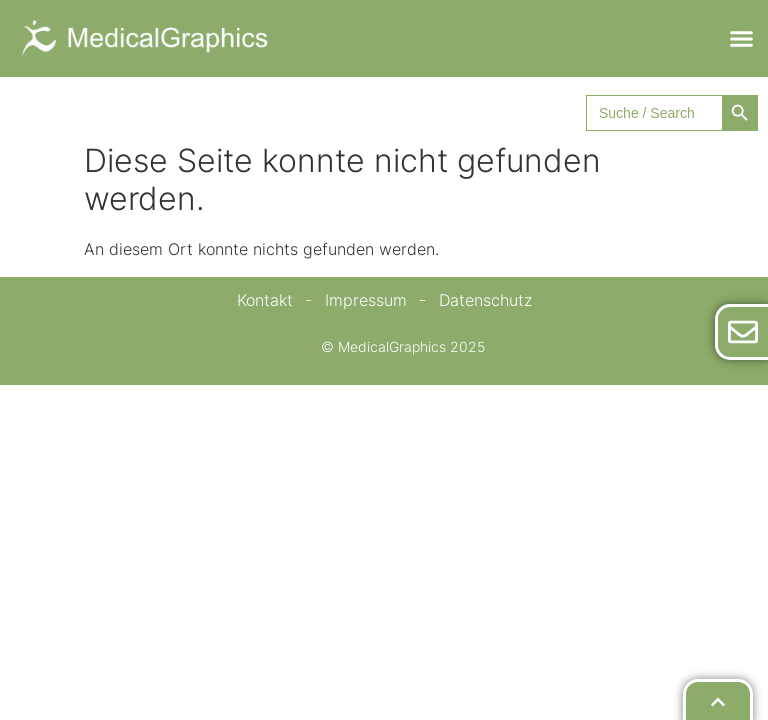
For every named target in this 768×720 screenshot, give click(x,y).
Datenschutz (485, 300)
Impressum (366, 300)
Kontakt (265, 300)
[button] (742, 39)
